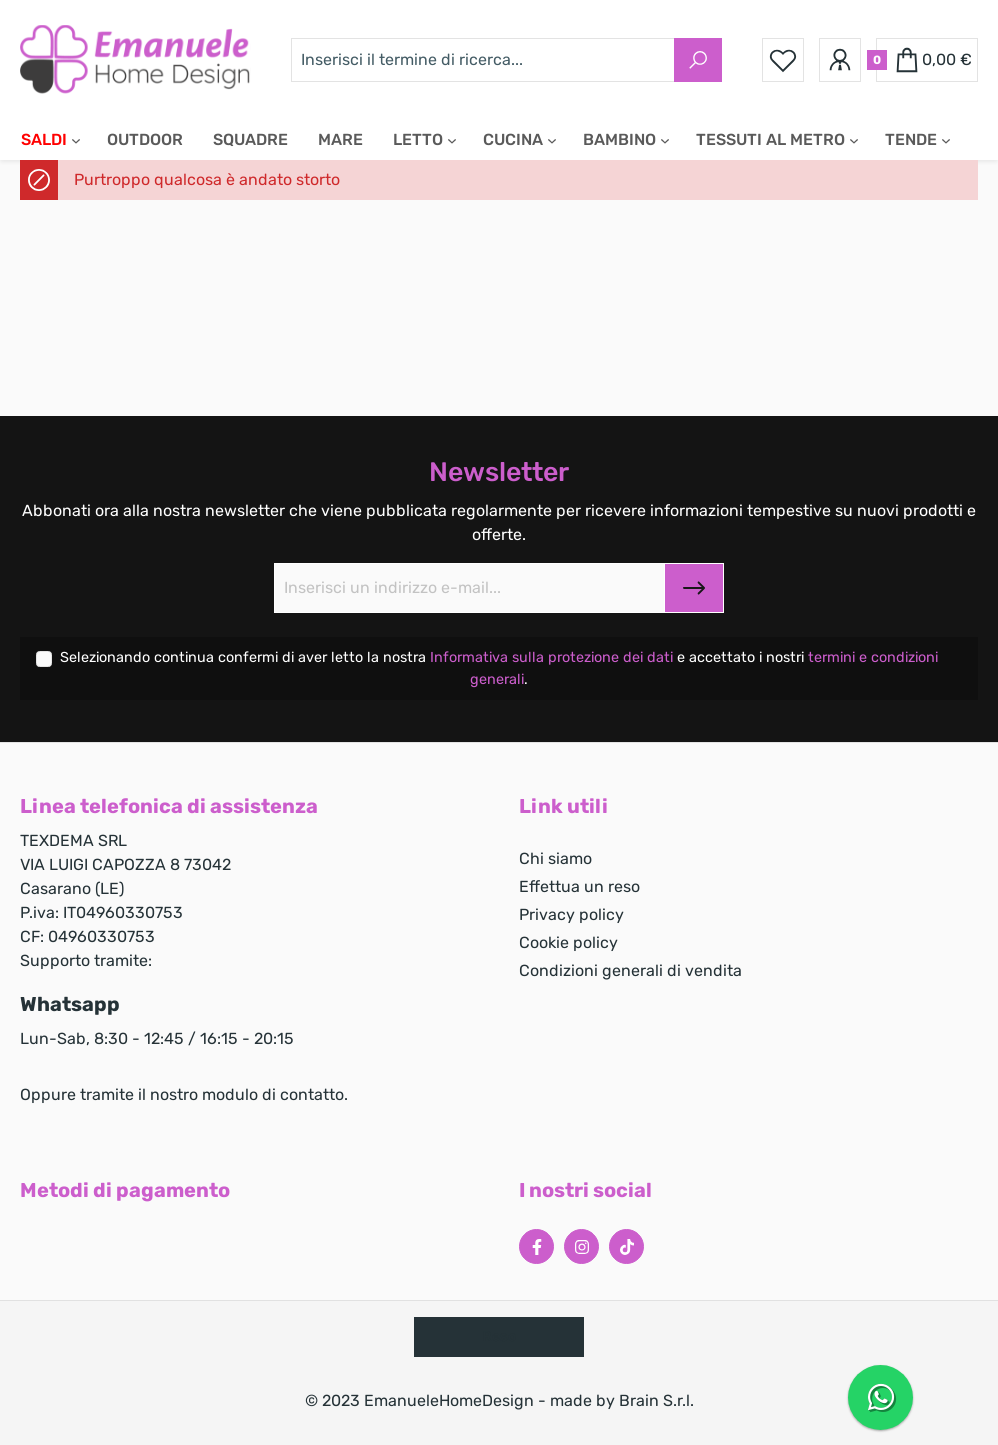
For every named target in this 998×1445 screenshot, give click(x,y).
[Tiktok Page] (626, 1246)
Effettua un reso (579, 886)
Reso (499, 1336)
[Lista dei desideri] (783, 60)
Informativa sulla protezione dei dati (553, 657)
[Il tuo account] (840, 60)
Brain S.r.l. (656, 1400)
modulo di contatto (273, 1094)
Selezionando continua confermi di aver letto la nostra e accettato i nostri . (499, 668)
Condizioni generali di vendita (630, 970)
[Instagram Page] (581, 1246)
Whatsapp (70, 1004)
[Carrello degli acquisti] (927, 60)
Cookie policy (568, 942)
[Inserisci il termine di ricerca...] (483, 60)
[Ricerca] (698, 60)
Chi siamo (555, 858)
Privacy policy (571, 914)
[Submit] (694, 588)
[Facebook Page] (536, 1246)
